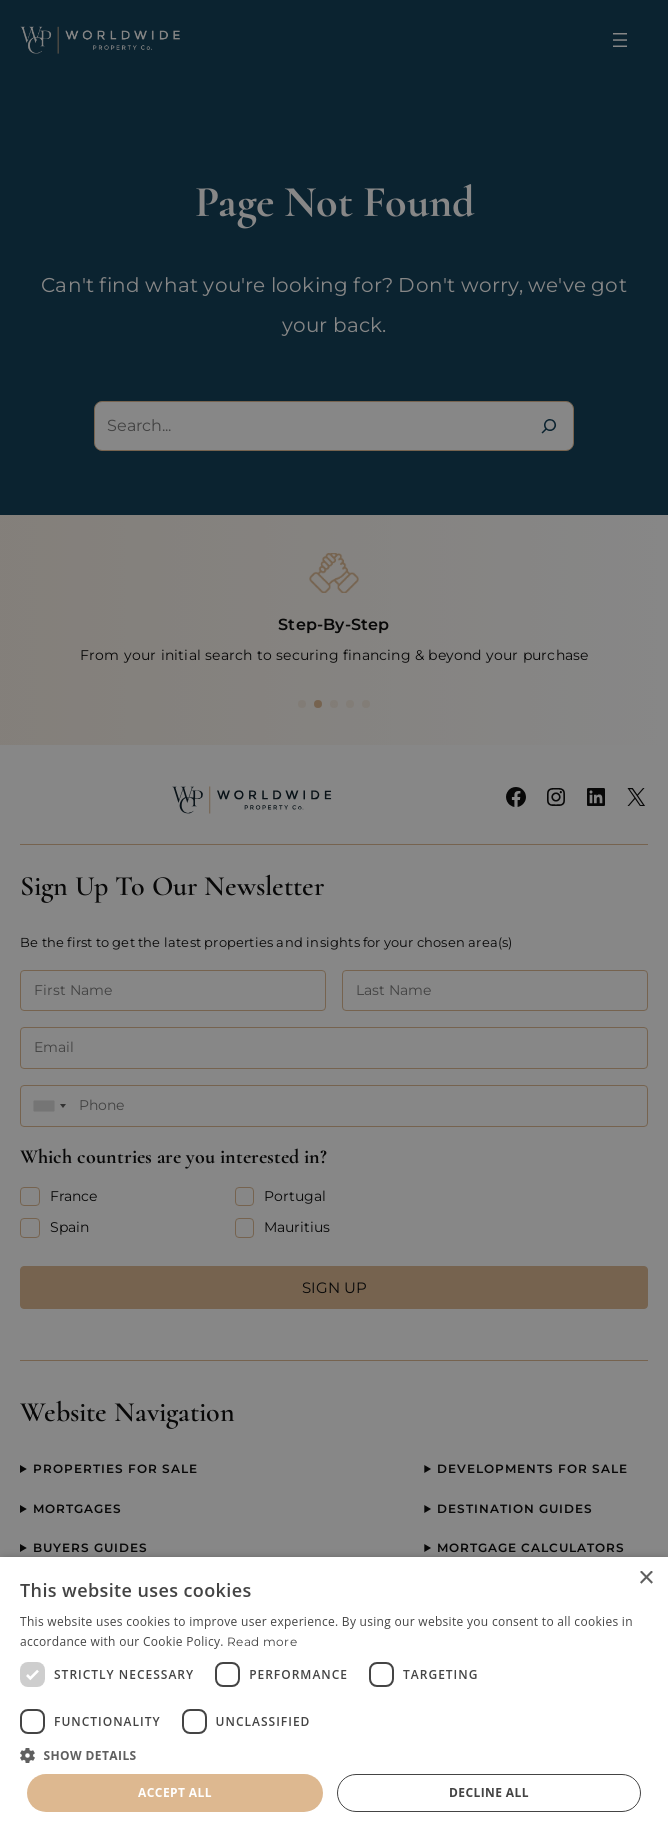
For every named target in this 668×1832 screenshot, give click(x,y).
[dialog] (334, 1694)
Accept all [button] (175, 1792)
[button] (334, 1755)
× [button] (645, 1578)
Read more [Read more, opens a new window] (262, 1641)
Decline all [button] (489, 1792)
